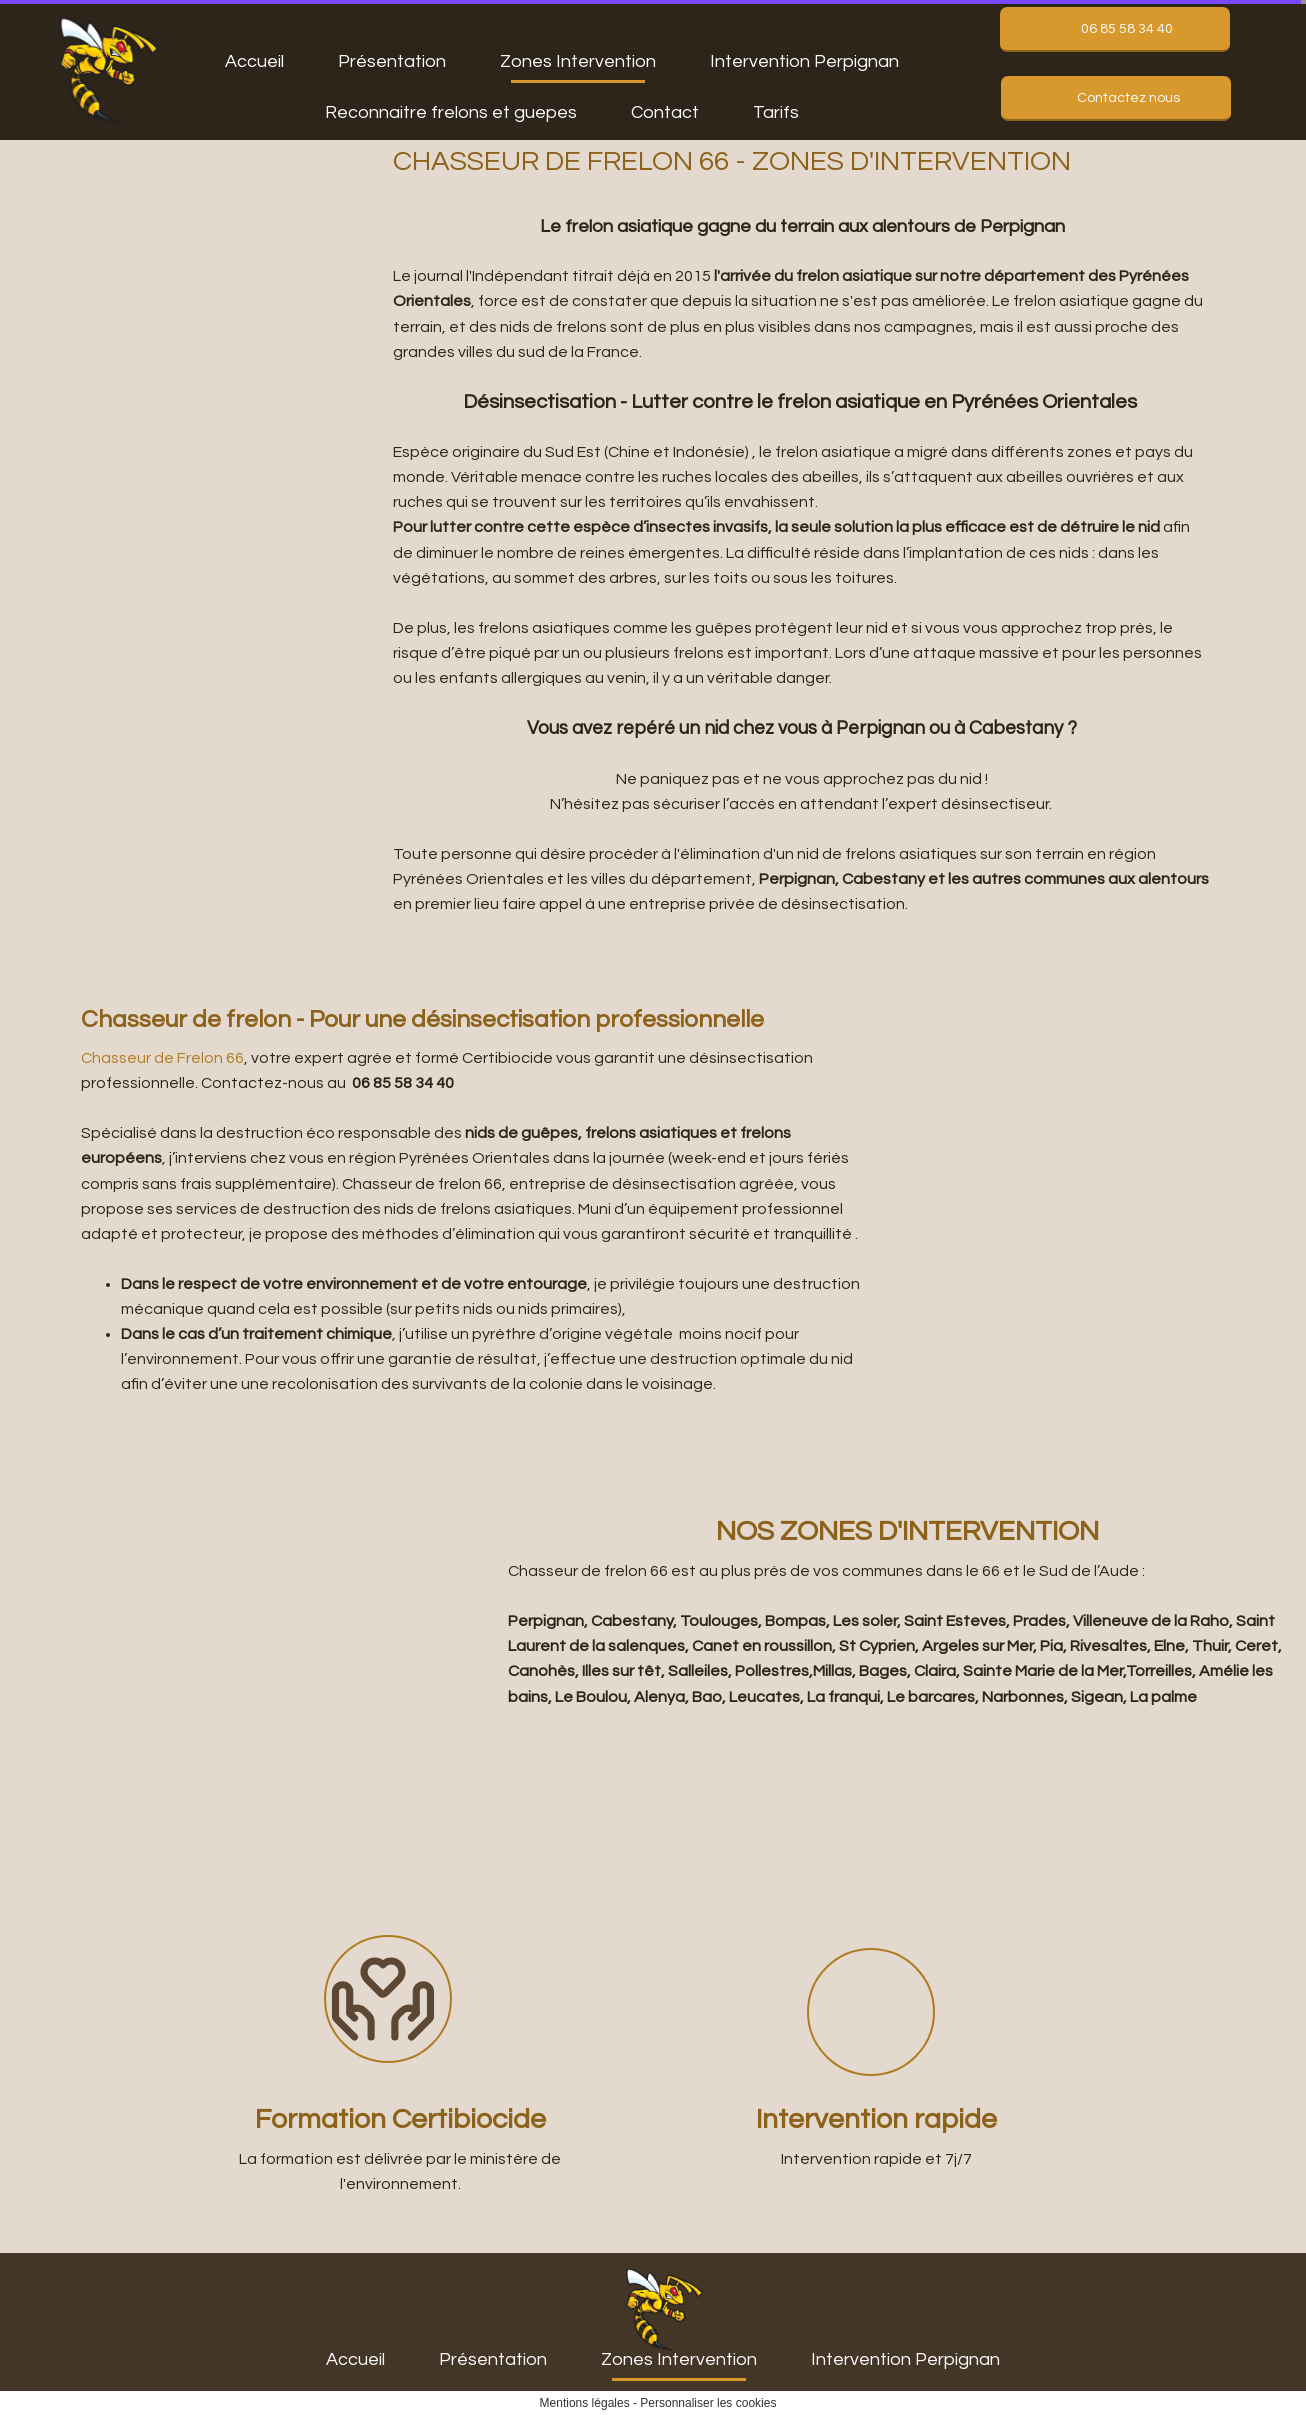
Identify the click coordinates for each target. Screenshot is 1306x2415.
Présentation (392, 61)
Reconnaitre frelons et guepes (451, 112)
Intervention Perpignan (804, 61)
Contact (665, 112)
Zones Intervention (578, 61)
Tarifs (776, 112)
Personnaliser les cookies (708, 2403)
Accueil (254, 61)
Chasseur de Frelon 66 (162, 1058)
